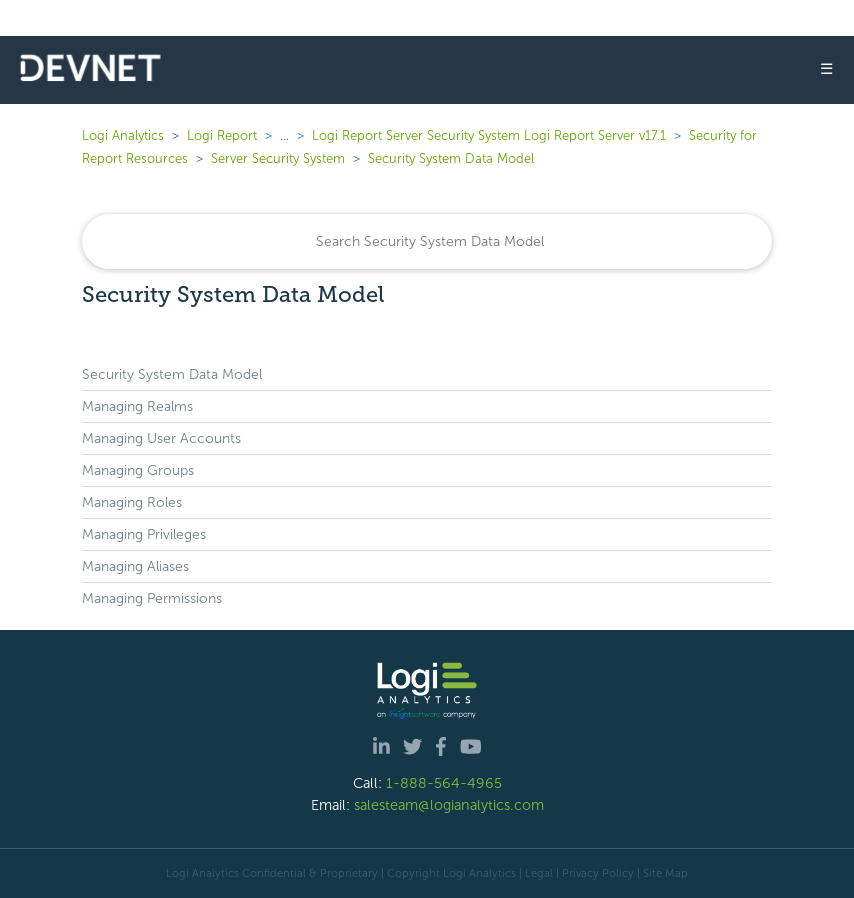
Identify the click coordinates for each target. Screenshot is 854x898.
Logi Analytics (123, 135)
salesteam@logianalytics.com (449, 805)
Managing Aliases (135, 566)
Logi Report (222, 135)
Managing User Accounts (161, 438)
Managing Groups (138, 470)
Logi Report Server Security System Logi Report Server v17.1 (489, 135)
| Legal (536, 873)
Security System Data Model (451, 158)
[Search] (427, 241)
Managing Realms (137, 406)
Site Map (665, 873)
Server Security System (278, 158)
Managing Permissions (152, 598)
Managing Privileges (144, 534)
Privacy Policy (598, 873)
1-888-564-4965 (444, 783)
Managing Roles (132, 502)
